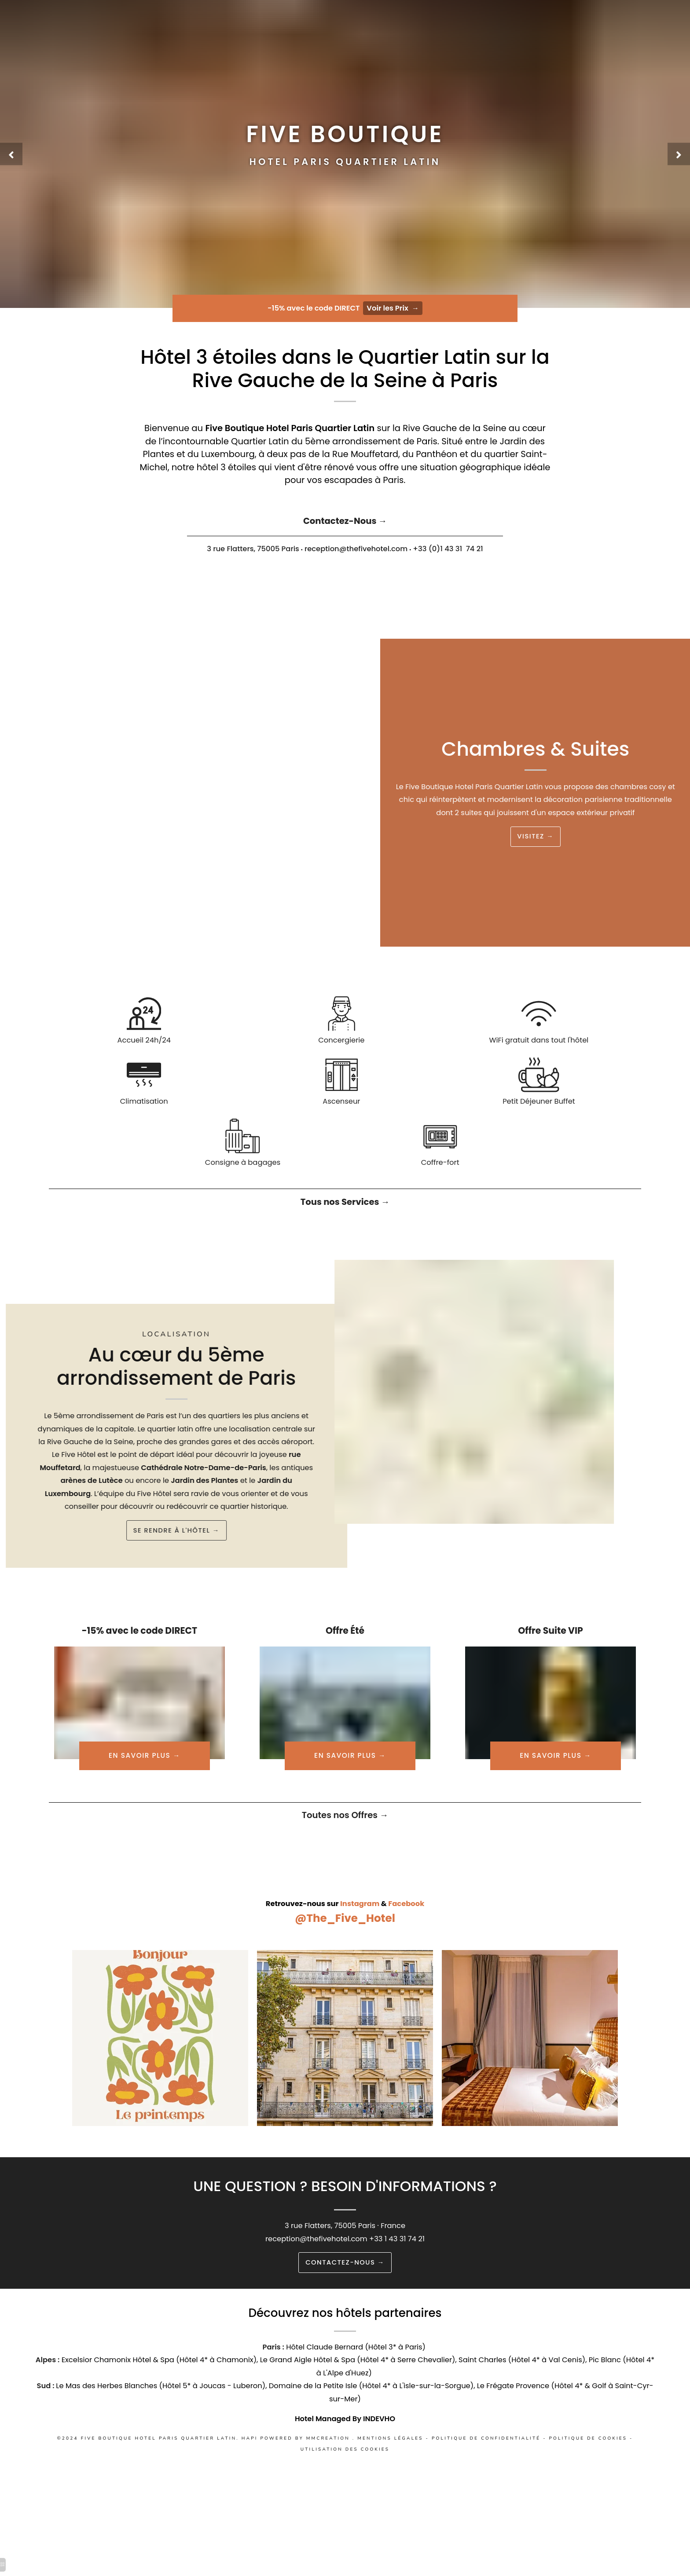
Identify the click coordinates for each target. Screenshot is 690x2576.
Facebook (408, 1926)
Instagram (360, 1926)
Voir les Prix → (394, 309)
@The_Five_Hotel (345, 1941)
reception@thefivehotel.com (315, 2265)
